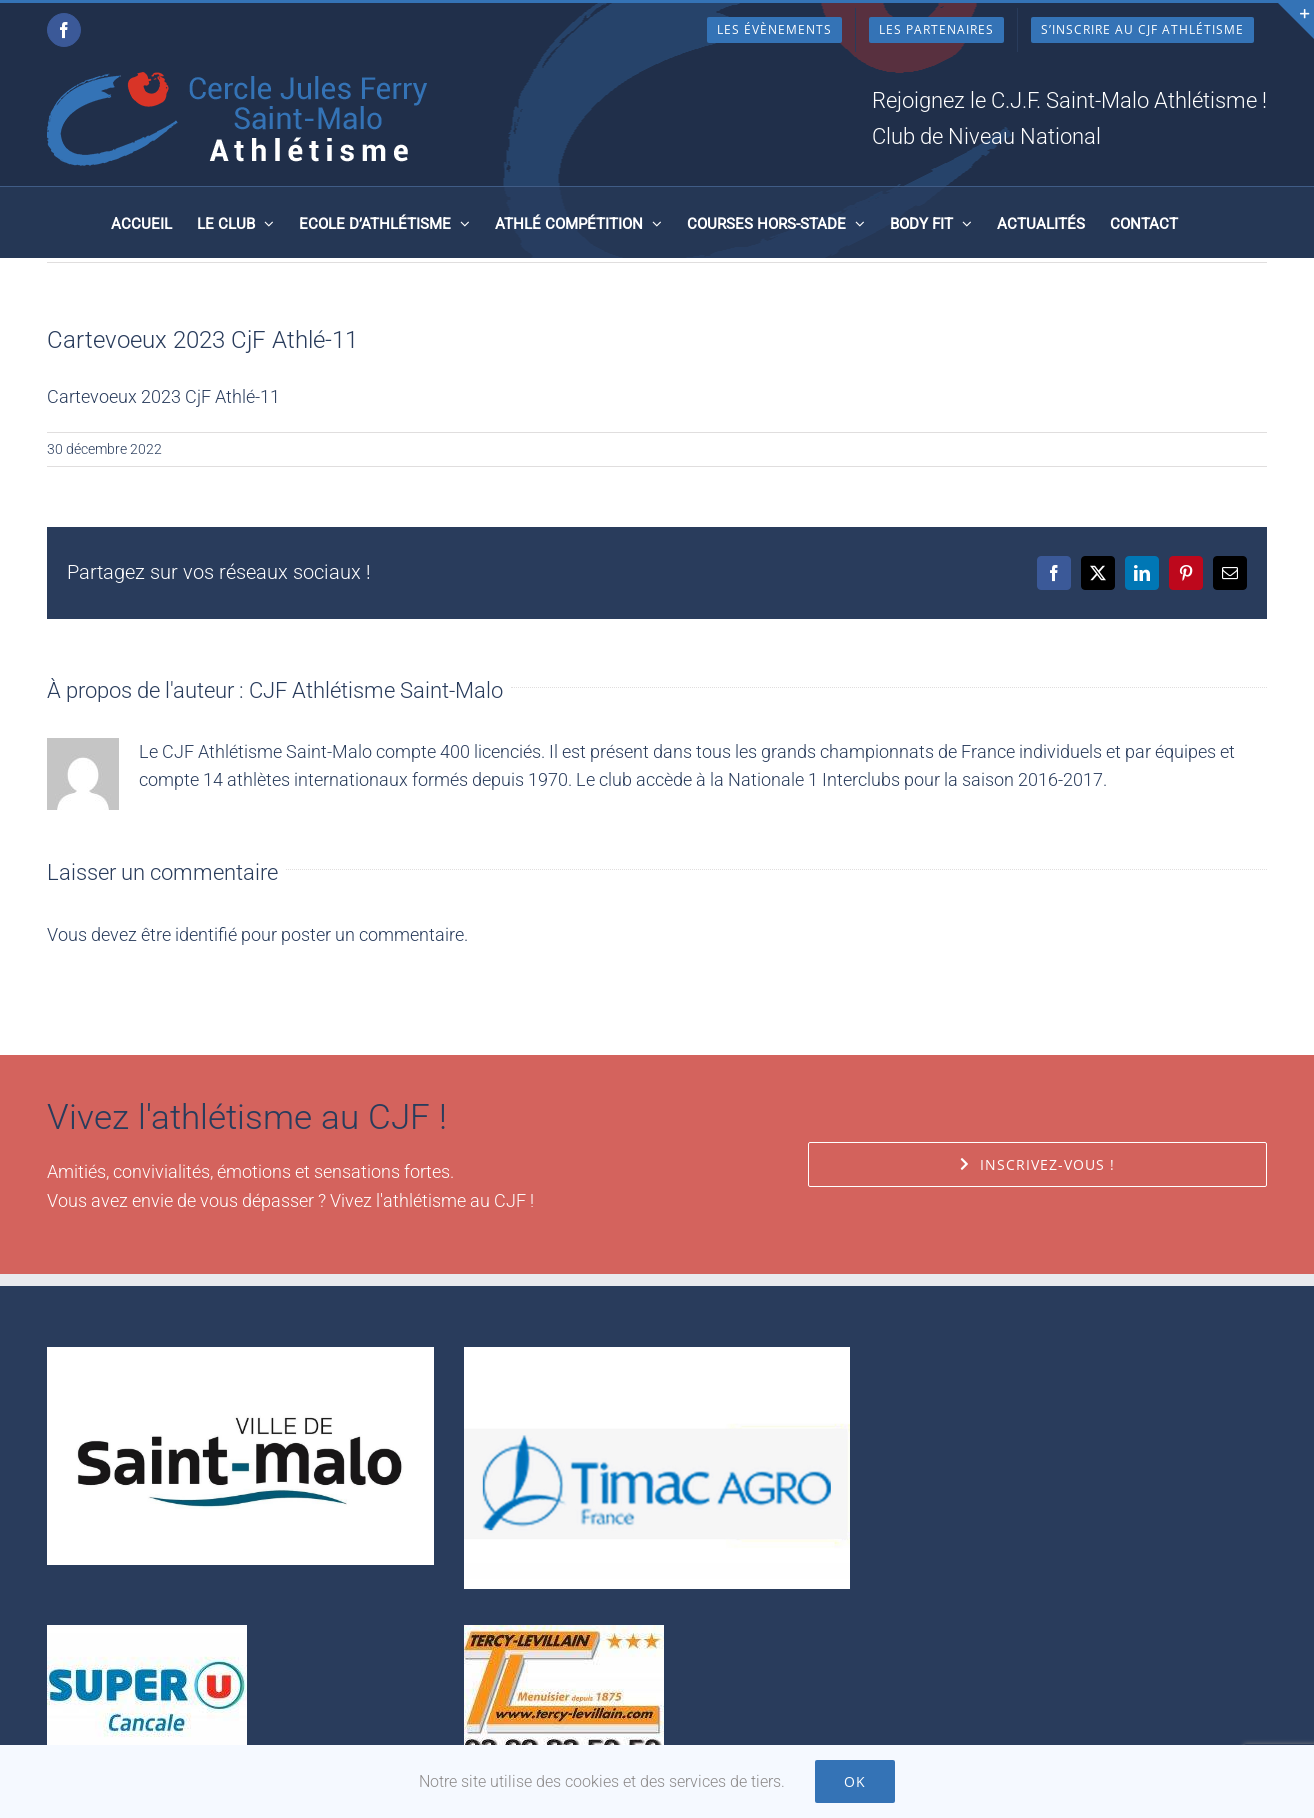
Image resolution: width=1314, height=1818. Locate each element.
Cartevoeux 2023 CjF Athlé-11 (163, 396)
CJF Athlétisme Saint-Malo (376, 690)
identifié (206, 934)
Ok (855, 1781)
